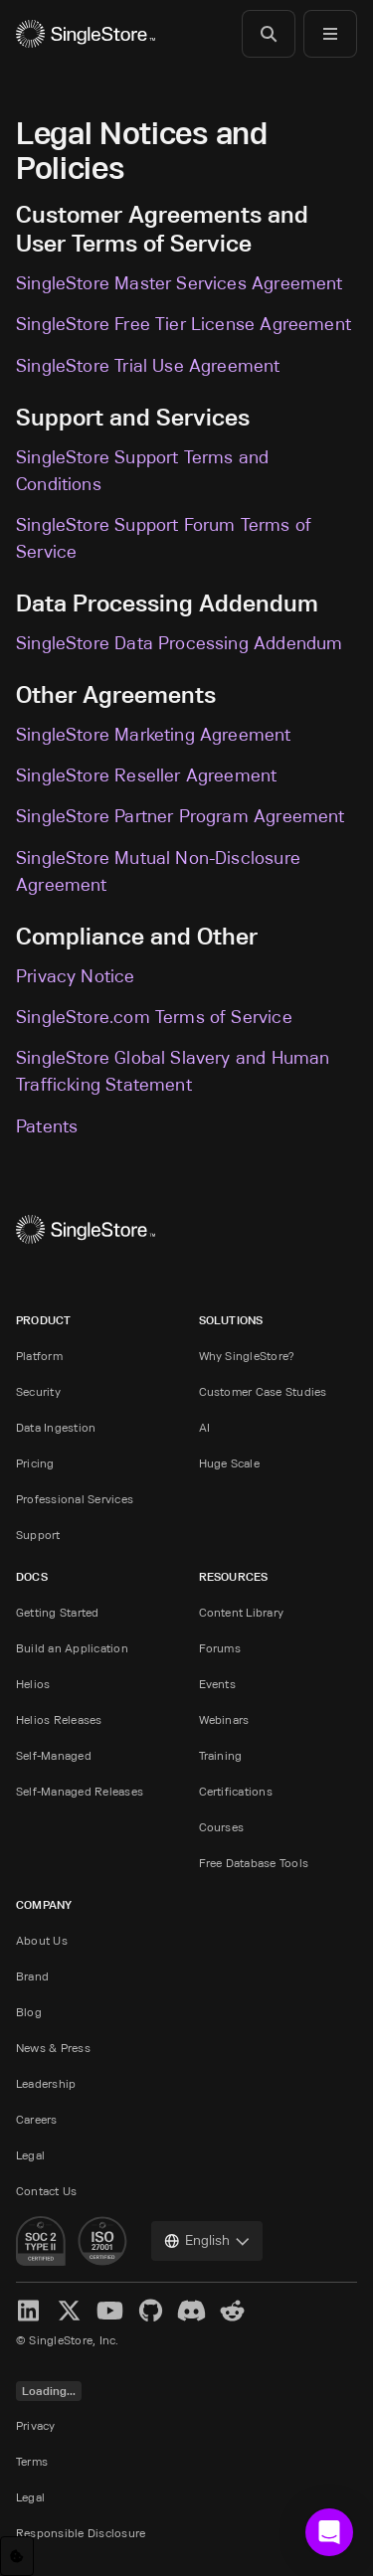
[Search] (268, 34)
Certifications (236, 1791)
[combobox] (207, 2241)
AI (204, 1427)
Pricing (35, 1463)
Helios (33, 1683)
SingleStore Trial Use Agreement (148, 366)
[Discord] (191, 2311)
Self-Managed (54, 1755)
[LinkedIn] (28, 2311)
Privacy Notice (75, 976)
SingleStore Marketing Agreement (153, 735)
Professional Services (74, 1498)
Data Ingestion (55, 1427)
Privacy (36, 2425)
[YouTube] (109, 2311)
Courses (222, 1826)
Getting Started (57, 1612)
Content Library (241, 1612)
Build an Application (72, 1647)
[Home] (85, 34)
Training (221, 1755)
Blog (29, 2011)
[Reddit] (232, 2311)
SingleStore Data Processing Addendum (179, 643)
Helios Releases (59, 1719)
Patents (47, 1126)
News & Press (53, 2047)
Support (38, 1534)
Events (217, 1683)
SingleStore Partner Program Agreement (180, 816)
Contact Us (46, 2190)
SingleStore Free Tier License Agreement (183, 324)
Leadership (46, 2083)
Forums (220, 1647)
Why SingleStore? (247, 1355)
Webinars (224, 1719)
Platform (39, 1355)
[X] (69, 2311)
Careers (37, 2119)
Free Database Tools (254, 1862)
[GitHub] (150, 2311)
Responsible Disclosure (80, 2532)
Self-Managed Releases (79, 1791)
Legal (30, 2154)
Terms (32, 2461)
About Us (42, 1940)
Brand (32, 1976)
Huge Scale (229, 1463)
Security (38, 1391)
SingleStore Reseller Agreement (146, 775)
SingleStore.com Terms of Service (154, 1017)
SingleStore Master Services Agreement (179, 283)
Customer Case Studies (263, 1391)
